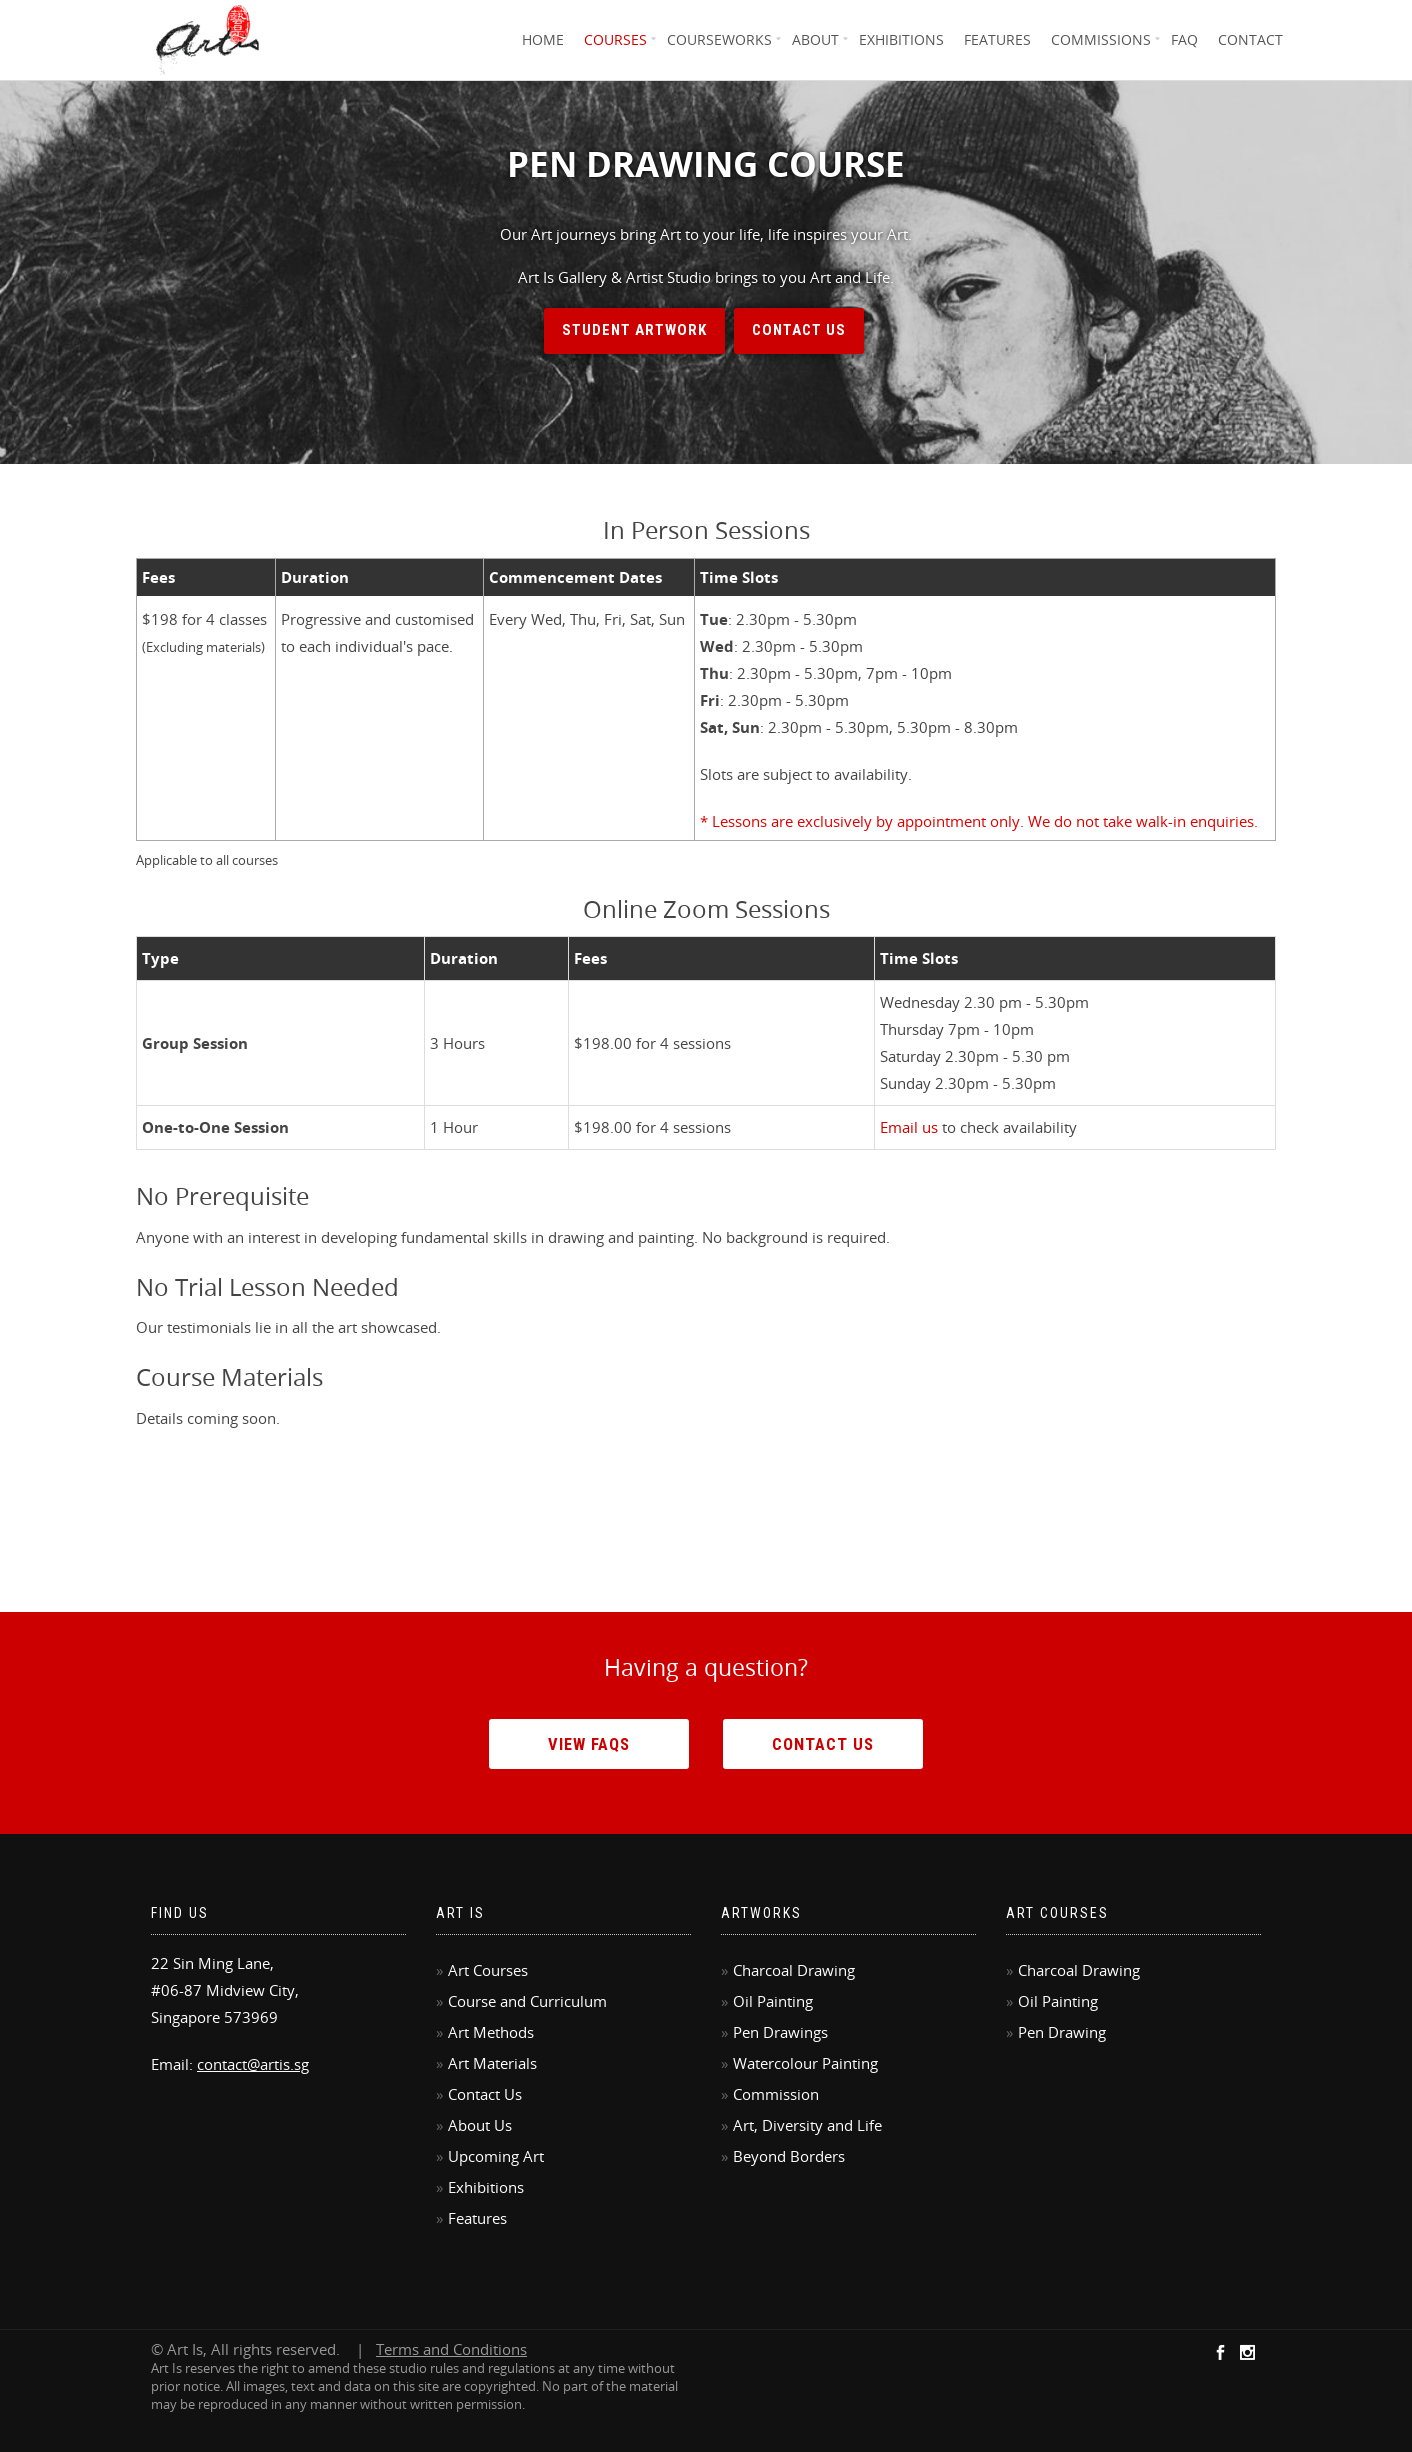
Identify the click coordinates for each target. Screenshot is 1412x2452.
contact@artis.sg (253, 2064)
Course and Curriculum (527, 2001)
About (815, 40)
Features (997, 40)
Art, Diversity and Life (807, 2125)
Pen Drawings (780, 2032)
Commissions (1101, 40)
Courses (615, 40)
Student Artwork (634, 330)
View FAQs (589, 1743)
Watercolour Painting (805, 2063)
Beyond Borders (789, 2156)
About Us (480, 2125)
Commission (776, 2094)
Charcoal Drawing (794, 1970)
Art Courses (488, 1970)
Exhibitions (901, 40)
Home (543, 40)
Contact (1250, 40)
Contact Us (799, 330)
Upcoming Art (496, 2156)
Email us (909, 1127)
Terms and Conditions (451, 2349)
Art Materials (492, 2063)
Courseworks (719, 40)
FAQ (1184, 40)
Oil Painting (773, 2001)
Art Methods (491, 2032)
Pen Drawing (1062, 2032)
